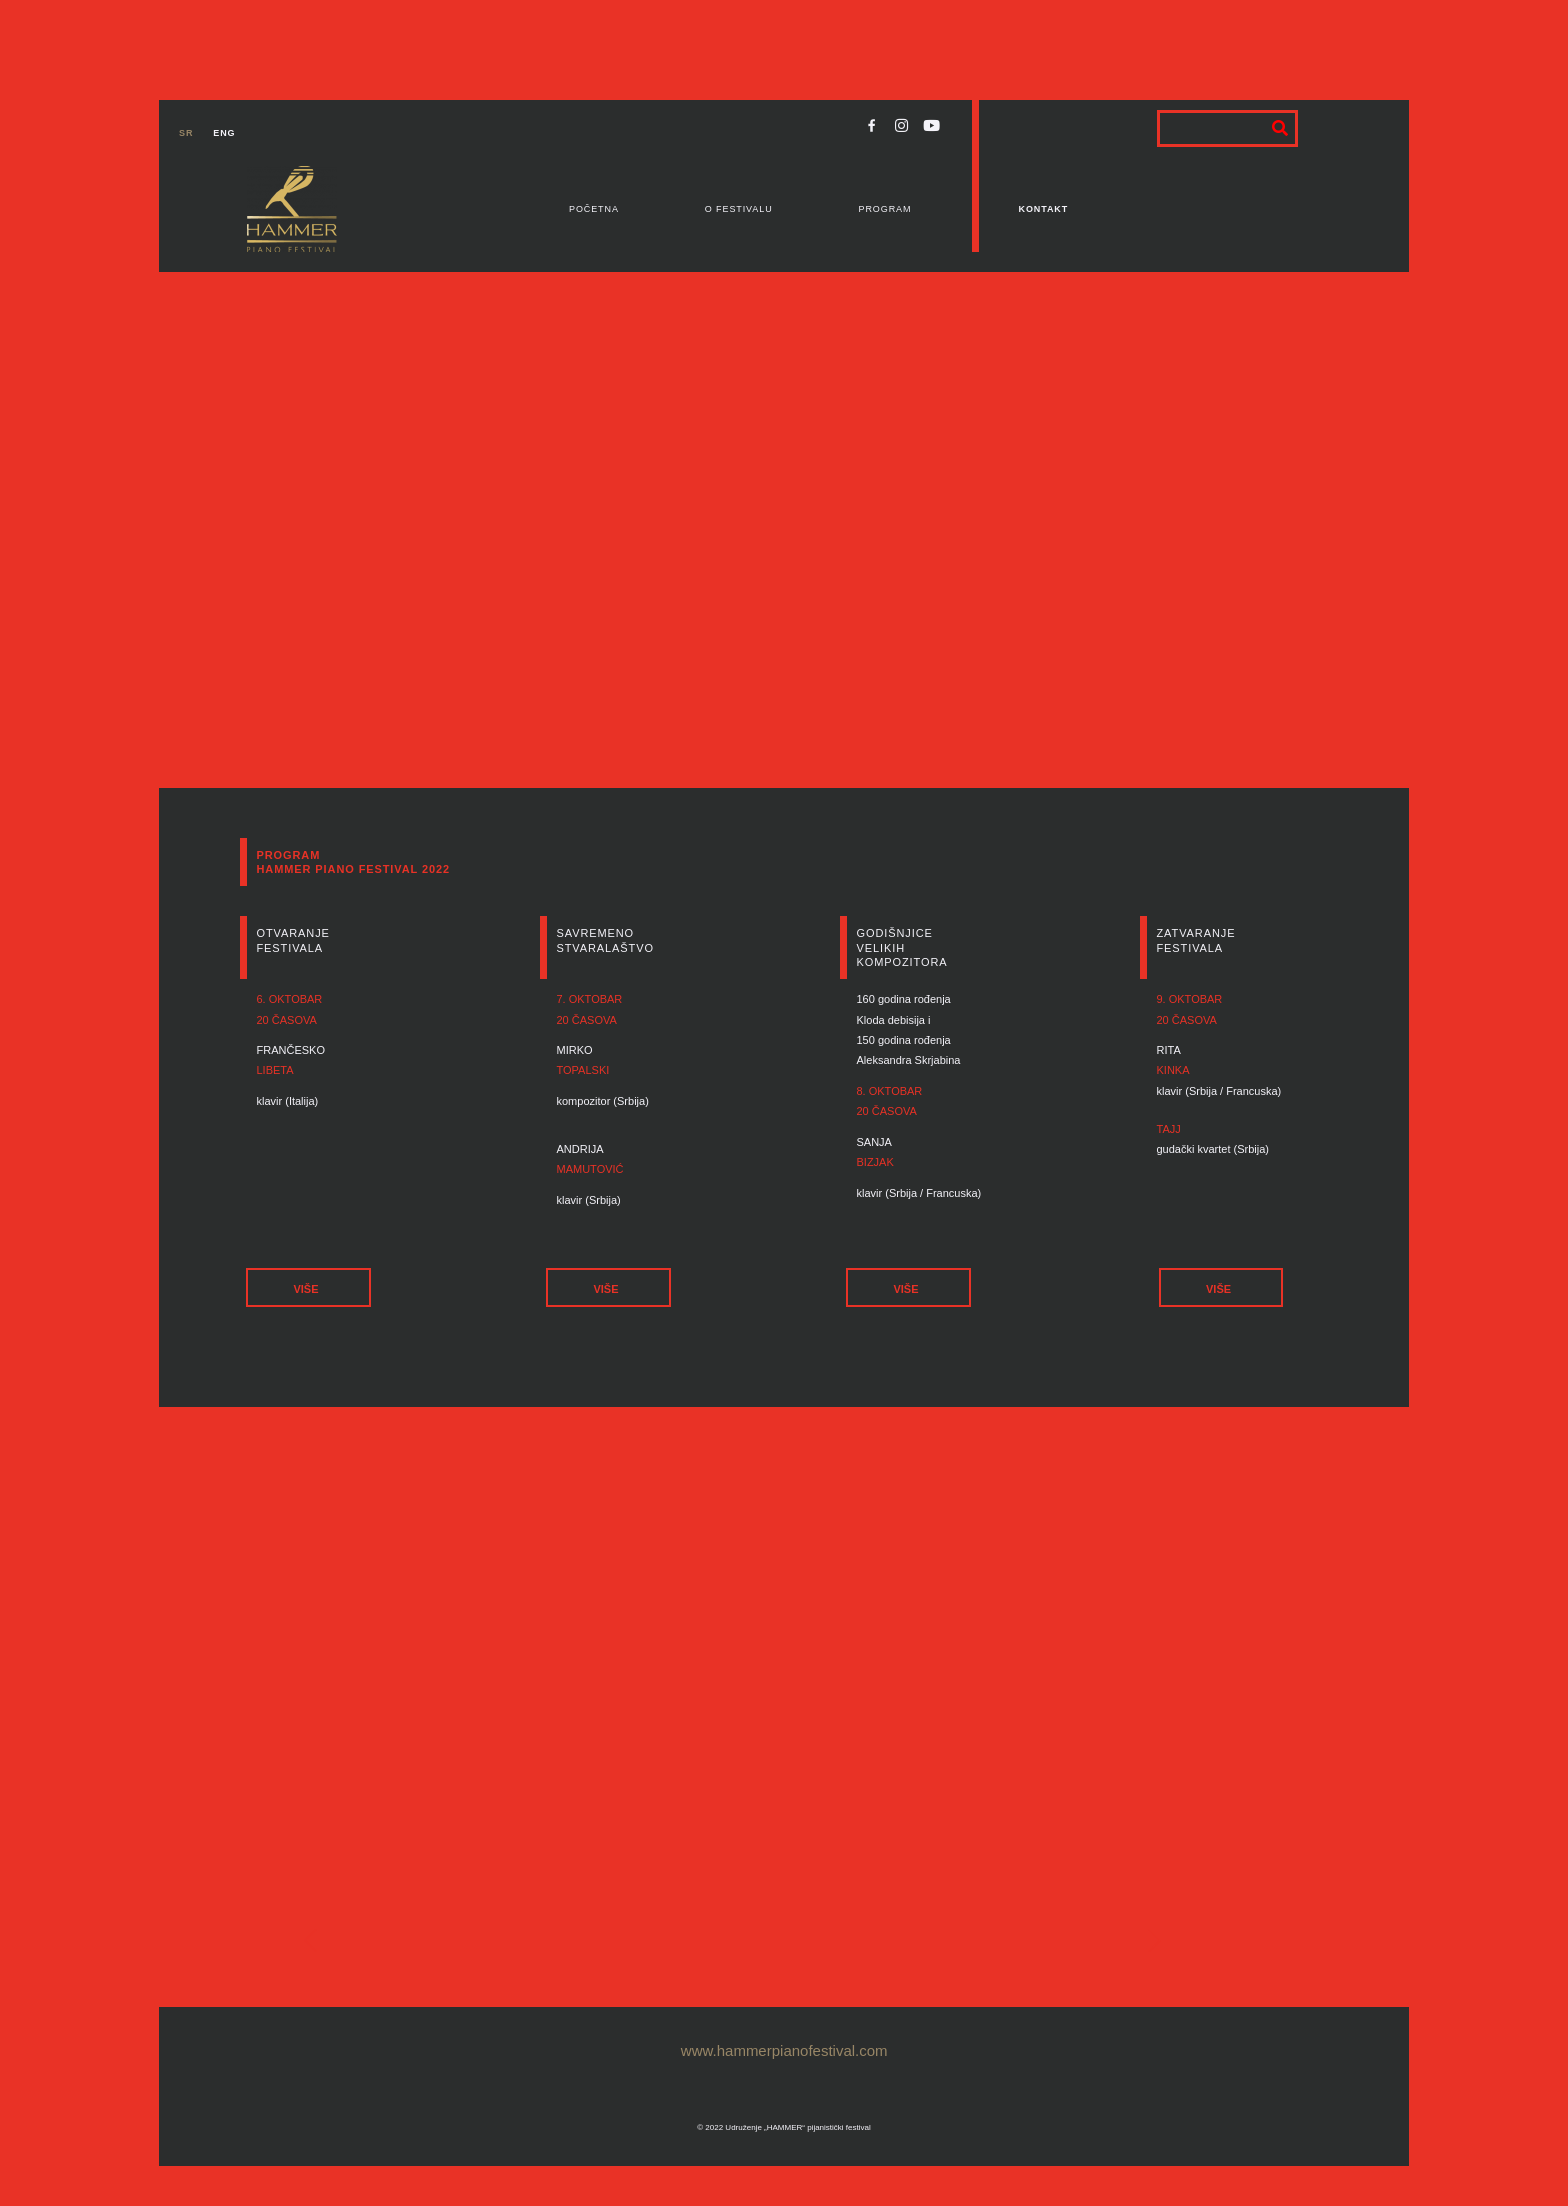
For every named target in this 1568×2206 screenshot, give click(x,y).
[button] (308, 1287)
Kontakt (1044, 209)
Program (885, 209)
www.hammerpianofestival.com (784, 2050)
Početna (594, 209)
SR (186, 133)
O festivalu (739, 209)
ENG (224, 133)
